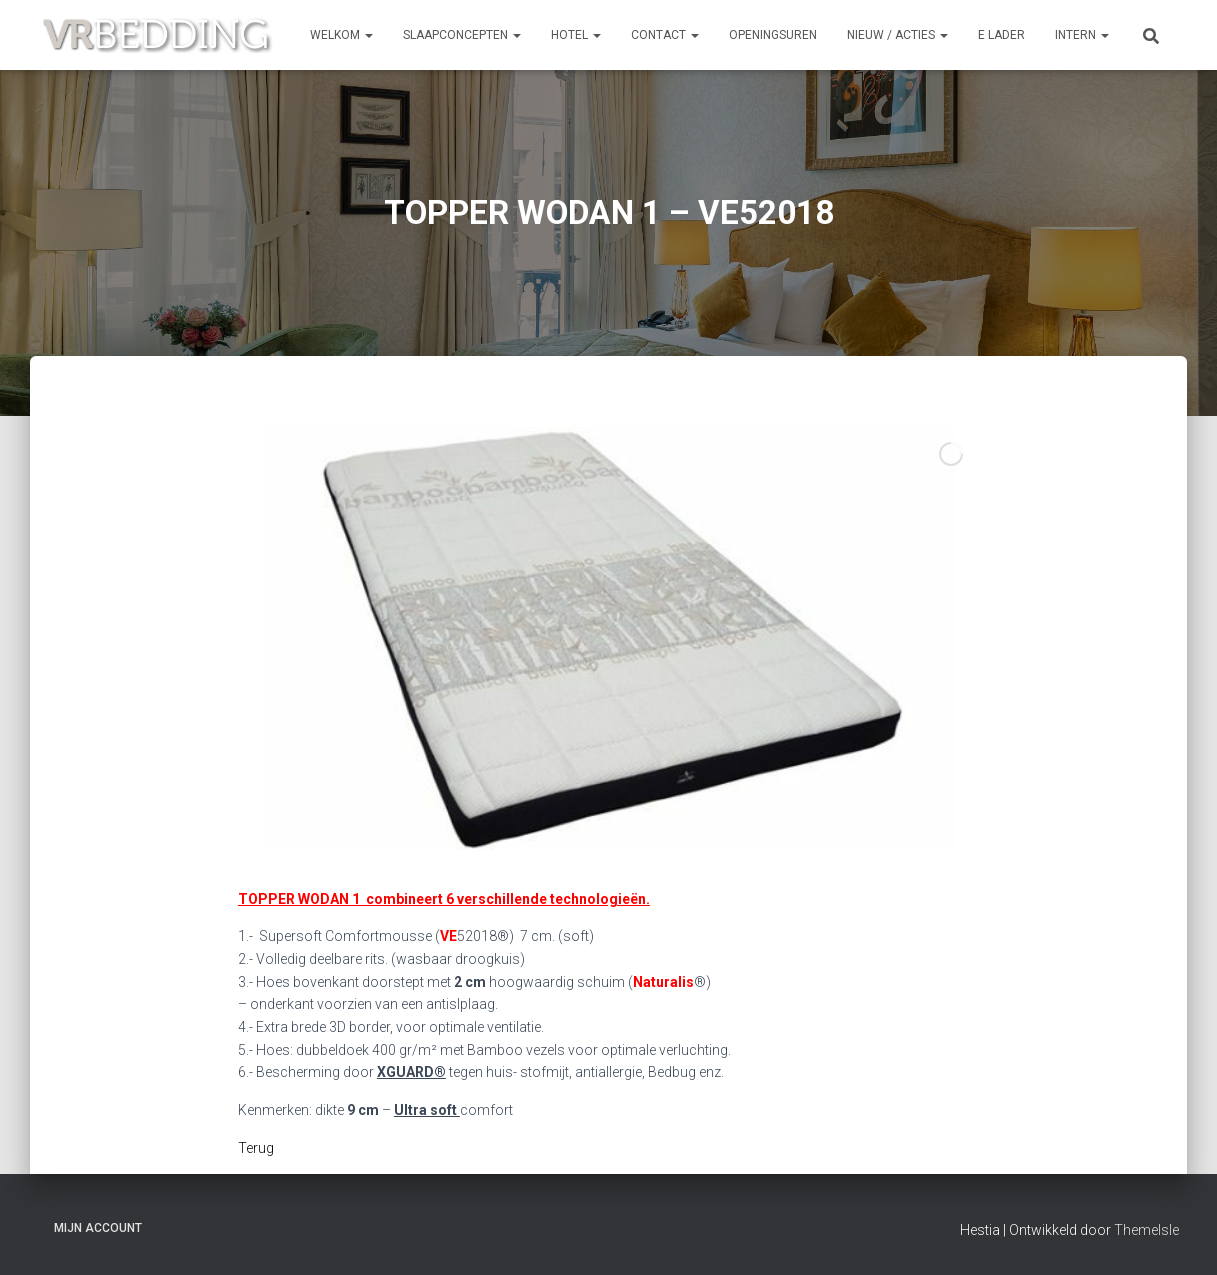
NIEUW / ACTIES (897, 35)
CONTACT (665, 35)
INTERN (1082, 35)
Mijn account (98, 1228)
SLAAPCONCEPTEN (462, 35)
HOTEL (576, 35)
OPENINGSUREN (773, 35)
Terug (256, 1148)
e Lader (1001, 35)
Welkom (341, 35)
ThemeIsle (1146, 1230)
